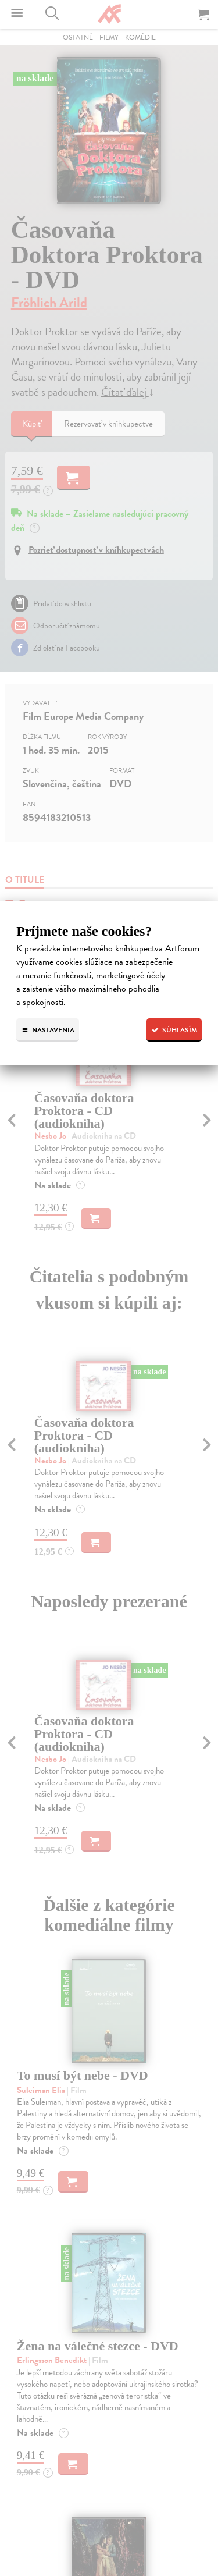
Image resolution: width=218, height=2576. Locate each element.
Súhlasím (174, 1030)
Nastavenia (47, 1030)
